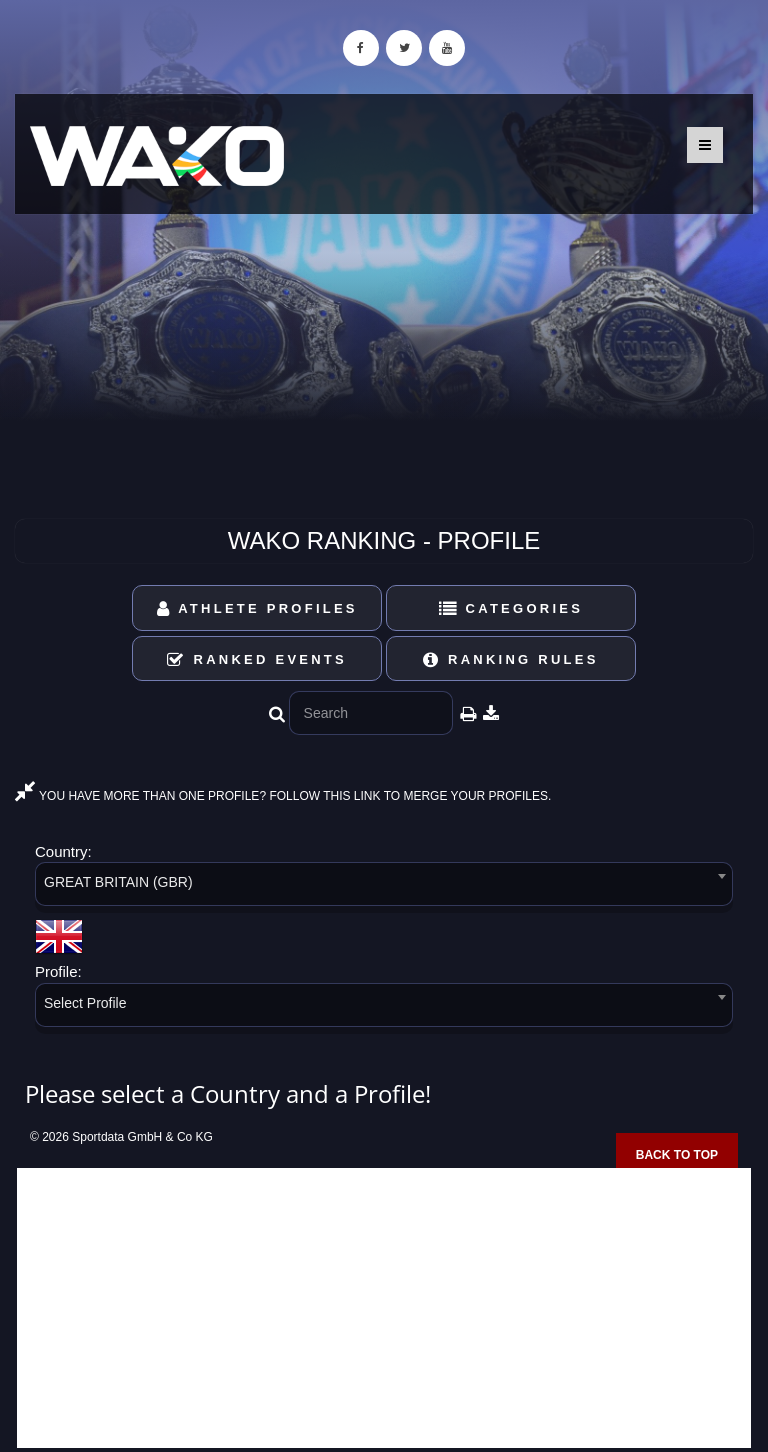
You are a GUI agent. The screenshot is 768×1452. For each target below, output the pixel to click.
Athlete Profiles (257, 608)
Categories (511, 608)
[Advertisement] (384, 1308)
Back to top (677, 1155)
